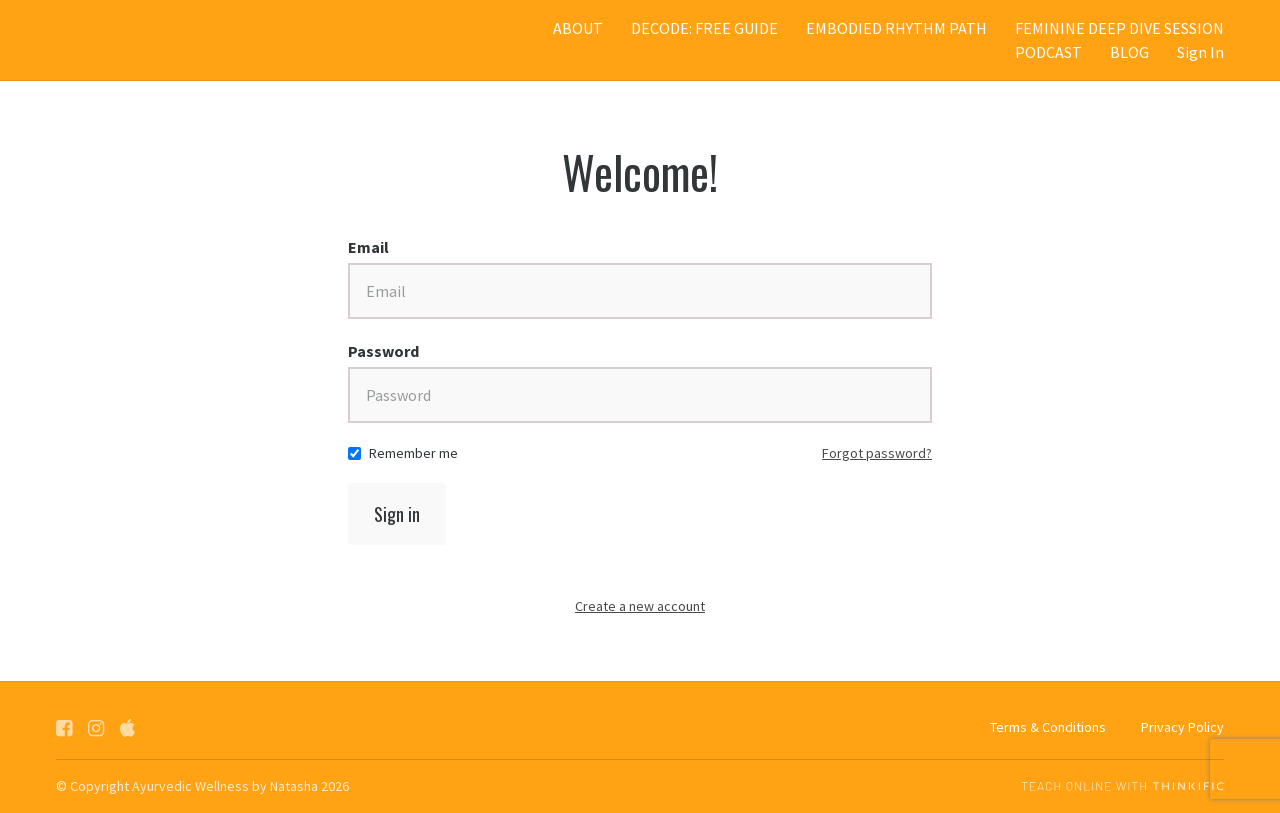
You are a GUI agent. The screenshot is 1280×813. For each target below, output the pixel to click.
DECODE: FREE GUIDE (704, 28)
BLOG (1129, 52)
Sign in (397, 514)
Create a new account (640, 606)
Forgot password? (877, 453)
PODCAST (1048, 52)
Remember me (413, 453)
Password (383, 351)
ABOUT (578, 28)
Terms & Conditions (1048, 727)
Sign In (1200, 52)
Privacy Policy (1182, 727)
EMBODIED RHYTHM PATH (896, 28)
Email (368, 247)
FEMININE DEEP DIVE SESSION (1119, 28)
